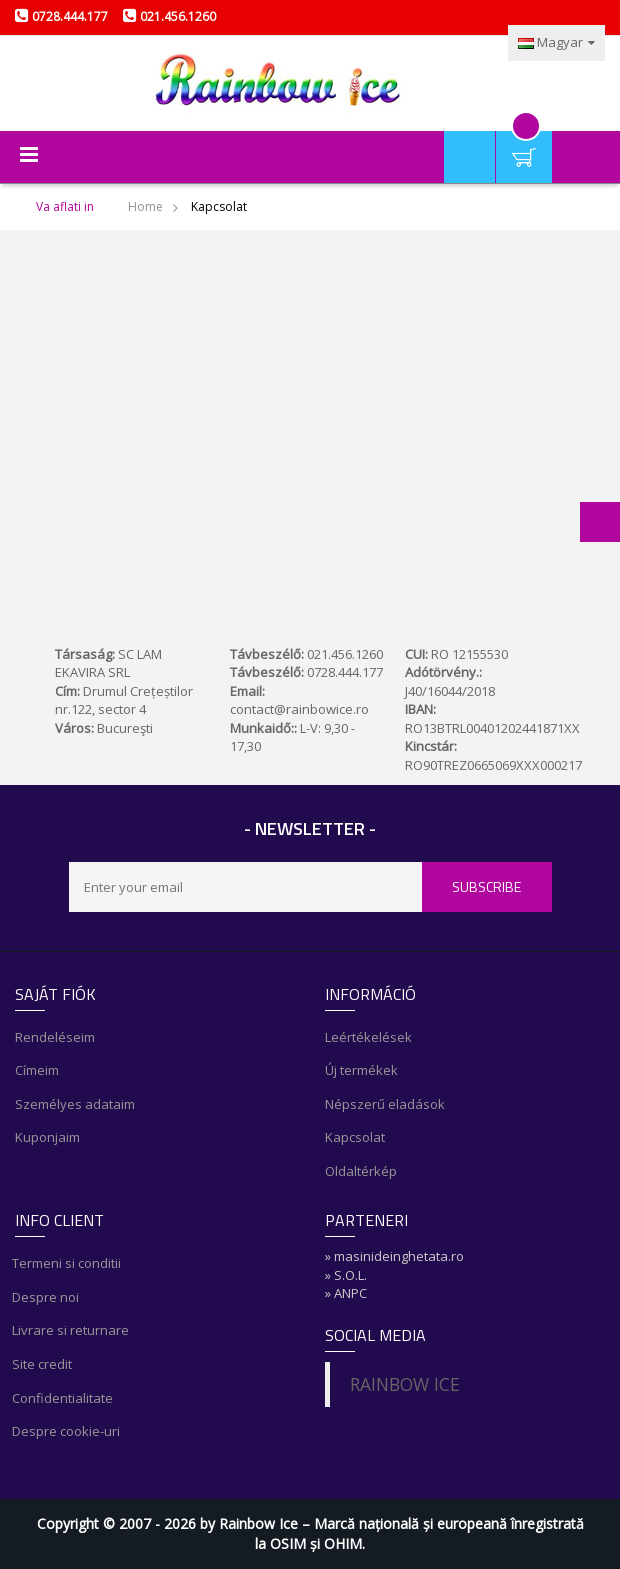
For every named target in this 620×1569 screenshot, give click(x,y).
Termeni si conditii (68, 1263)
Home (145, 206)
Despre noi (47, 1297)
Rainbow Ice (258, 1523)
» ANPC (346, 1293)
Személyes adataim (75, 1104)
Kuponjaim (47, 1137)
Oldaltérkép (361, 1171)
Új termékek (361, 1070)
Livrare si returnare (72, 1330)
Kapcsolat (355, 1137)
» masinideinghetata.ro (394, 1256)
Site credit (43, 1364)
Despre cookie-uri (67, 1431)
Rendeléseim (55, 1037)
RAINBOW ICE (405, 1384)
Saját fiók (469, 139)
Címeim (37, 1070)
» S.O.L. (346, 1275)
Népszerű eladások (385, 1104)
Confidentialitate (64, 1398)
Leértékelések (368, 1037)
